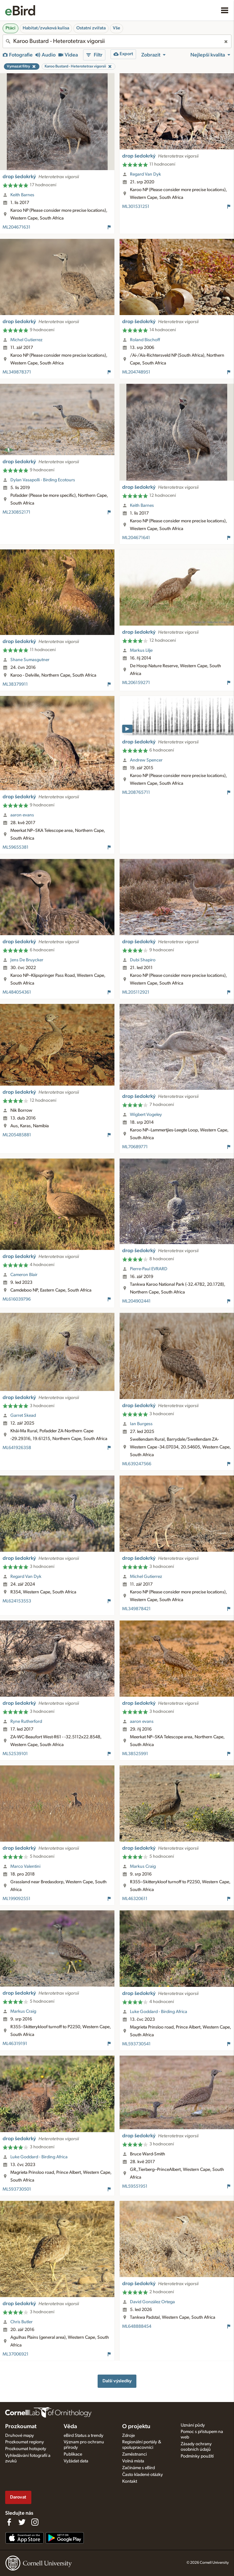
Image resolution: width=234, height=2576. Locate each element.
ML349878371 (17, 372)
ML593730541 (136, 2044)
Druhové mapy (19, 2435)
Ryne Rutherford (26, 1721)
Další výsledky (117, 2380)
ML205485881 (17, 1135)
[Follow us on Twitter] (22, 2522)
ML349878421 (136, 1609)
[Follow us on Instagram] (35, 2522)
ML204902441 (136, 1301)
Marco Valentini (25, 1866)
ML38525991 (135, 1754)
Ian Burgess (141, 1424)
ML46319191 (15, 2043)
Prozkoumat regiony (24, 2442)
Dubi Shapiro (142, 960)
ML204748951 (136, 372)
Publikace (73, 2454)
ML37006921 (15, 2354)
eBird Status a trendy (83, 2435)
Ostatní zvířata (91, 28)
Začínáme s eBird (138, 2468)
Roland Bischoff (145, 340)
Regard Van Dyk (145, 174)
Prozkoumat (21, 2426)
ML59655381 (15, 847)
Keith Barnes (22, 195)
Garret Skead (23, 1415)
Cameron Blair (23, 1275)
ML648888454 (136, 2326)
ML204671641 (136, 538)
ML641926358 (17, 1448)
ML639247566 (136, 1464)
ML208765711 (136, 792)
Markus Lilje (141, 650)
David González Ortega (152, 2302)
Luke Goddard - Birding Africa (158, 2011)
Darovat (18, 2497)
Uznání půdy (193, 2425)
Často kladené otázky (142, 2474)
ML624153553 (17, 1601)
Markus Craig (143, 1866)
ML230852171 (16, 512)
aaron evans (22, 815)
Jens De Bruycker (26, 960)
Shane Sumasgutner (29, 660)
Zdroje (128, 2435)
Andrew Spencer (146, 760)
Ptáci (10, 28)
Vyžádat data (76, 2461)
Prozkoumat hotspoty (25, 2449)
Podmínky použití (197, 2456)
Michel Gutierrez (26, 340)
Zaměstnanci (134, 2454)
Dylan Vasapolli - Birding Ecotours (42, 480)
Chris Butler (21, 2322)
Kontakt (129, 2481)
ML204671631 (16, 227)
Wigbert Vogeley (146, 1114)
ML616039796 (17, 1299)
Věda (70, 2426)
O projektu (136, 2426)
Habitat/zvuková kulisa (46, 28)
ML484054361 (17, 992)
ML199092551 (16, 1898)
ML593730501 (17, 2189)
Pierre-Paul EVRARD (148, 1269)
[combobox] (117, 41)
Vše (116, 28)
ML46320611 (134, 1898)
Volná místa (133, 2461)
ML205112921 (135, 992)
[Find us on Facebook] (9, 2522)
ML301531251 (135, 206)
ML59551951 (134, 2186)
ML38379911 (15, 684)
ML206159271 (136, 682)
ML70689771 (135, 1147)
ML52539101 (15, 1754)
